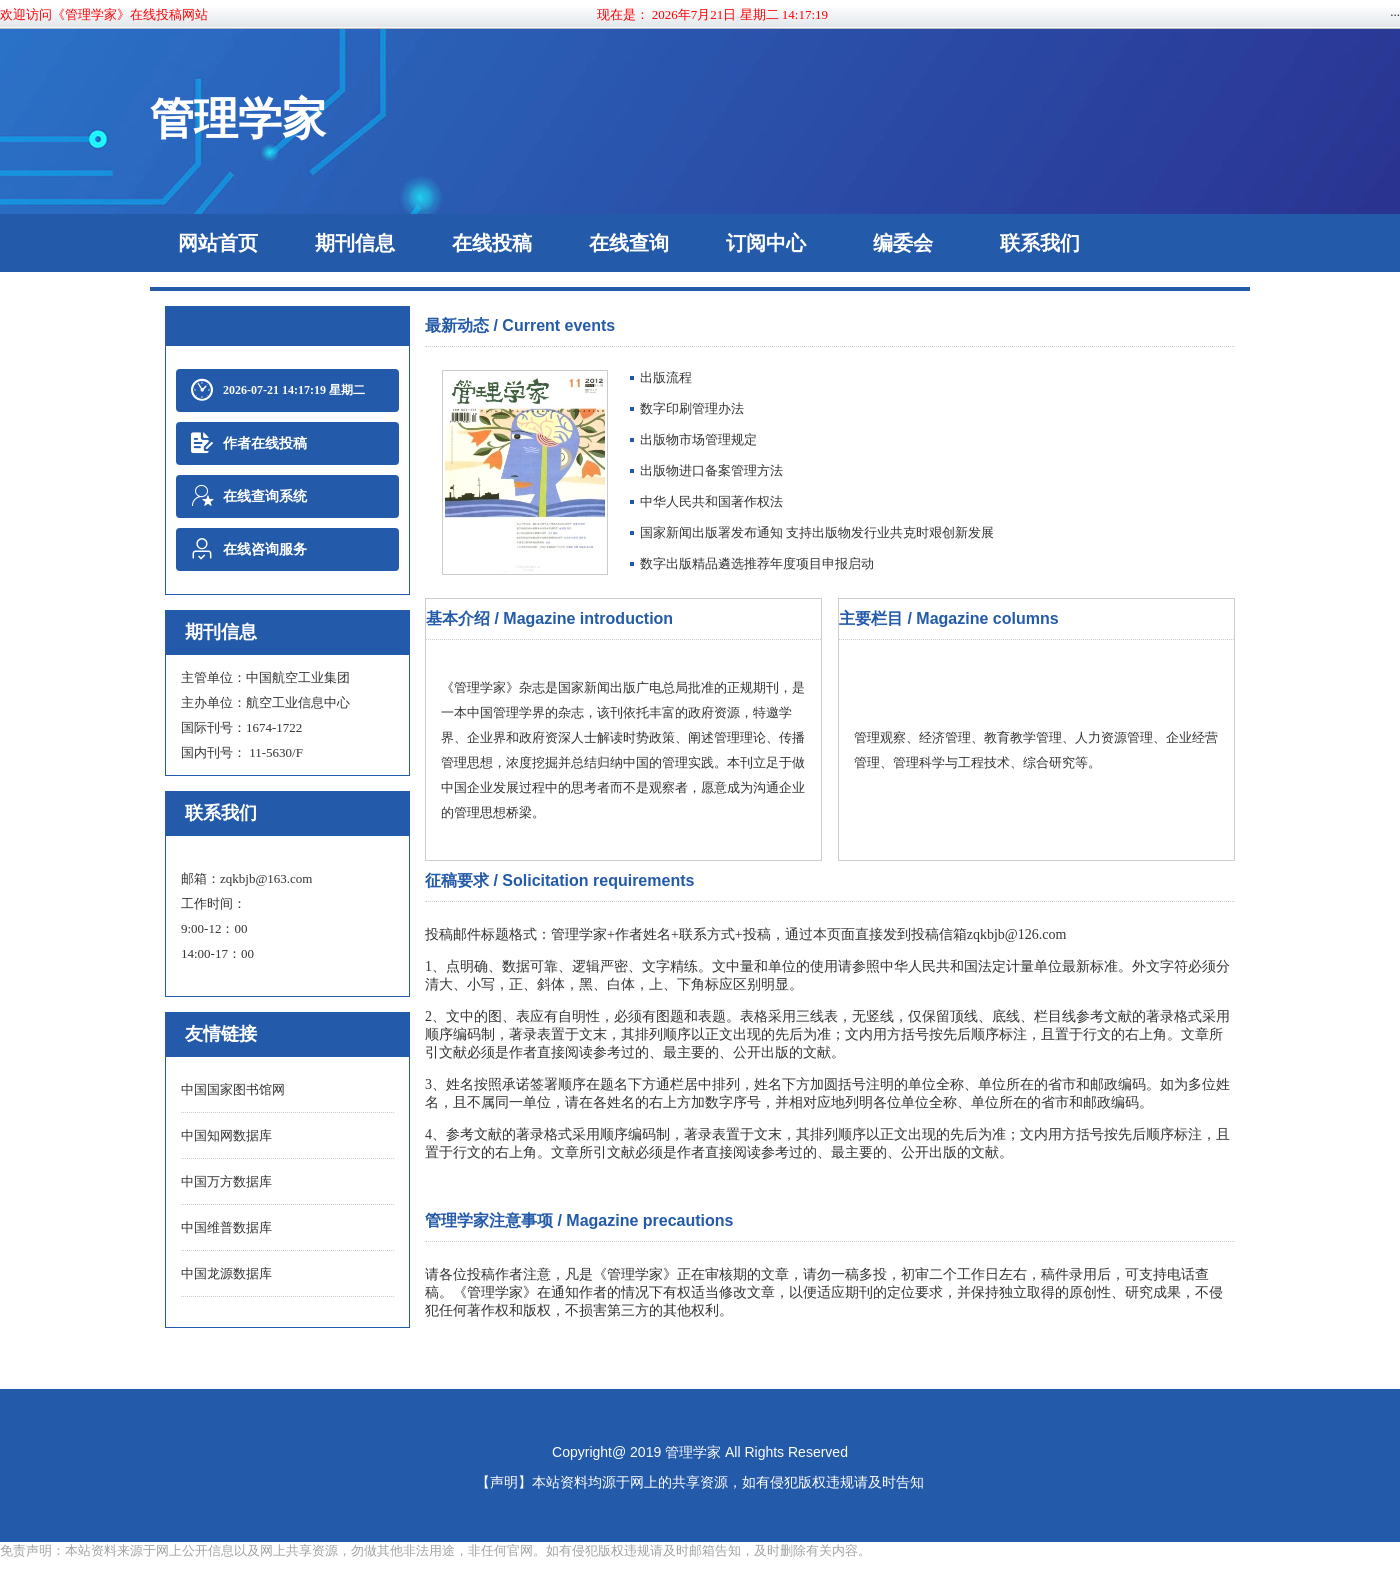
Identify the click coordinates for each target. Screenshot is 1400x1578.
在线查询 (629, 243)
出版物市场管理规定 (698, 439)
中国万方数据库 (226, 1181)
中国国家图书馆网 (233, 1089)
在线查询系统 (249, 496)
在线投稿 (492, 243)
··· (1395, 14)
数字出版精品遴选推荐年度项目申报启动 (757, 563)
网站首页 (218, 243)
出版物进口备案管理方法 (711, 470)
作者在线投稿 (249, 443)
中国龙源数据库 (226, 1273)
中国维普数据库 (226, 1227)
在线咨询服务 (249, 549)
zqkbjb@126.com (1017, 934)
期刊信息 (355, 243)
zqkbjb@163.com (266, 878)
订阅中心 (766, 243)
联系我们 (1040, 243)
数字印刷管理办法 (692, 408)
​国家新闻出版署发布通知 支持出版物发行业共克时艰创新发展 (817, 532)
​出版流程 (666, 377)
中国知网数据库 (226, 1135)
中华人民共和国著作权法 (711, 501)
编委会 (903, 243)
